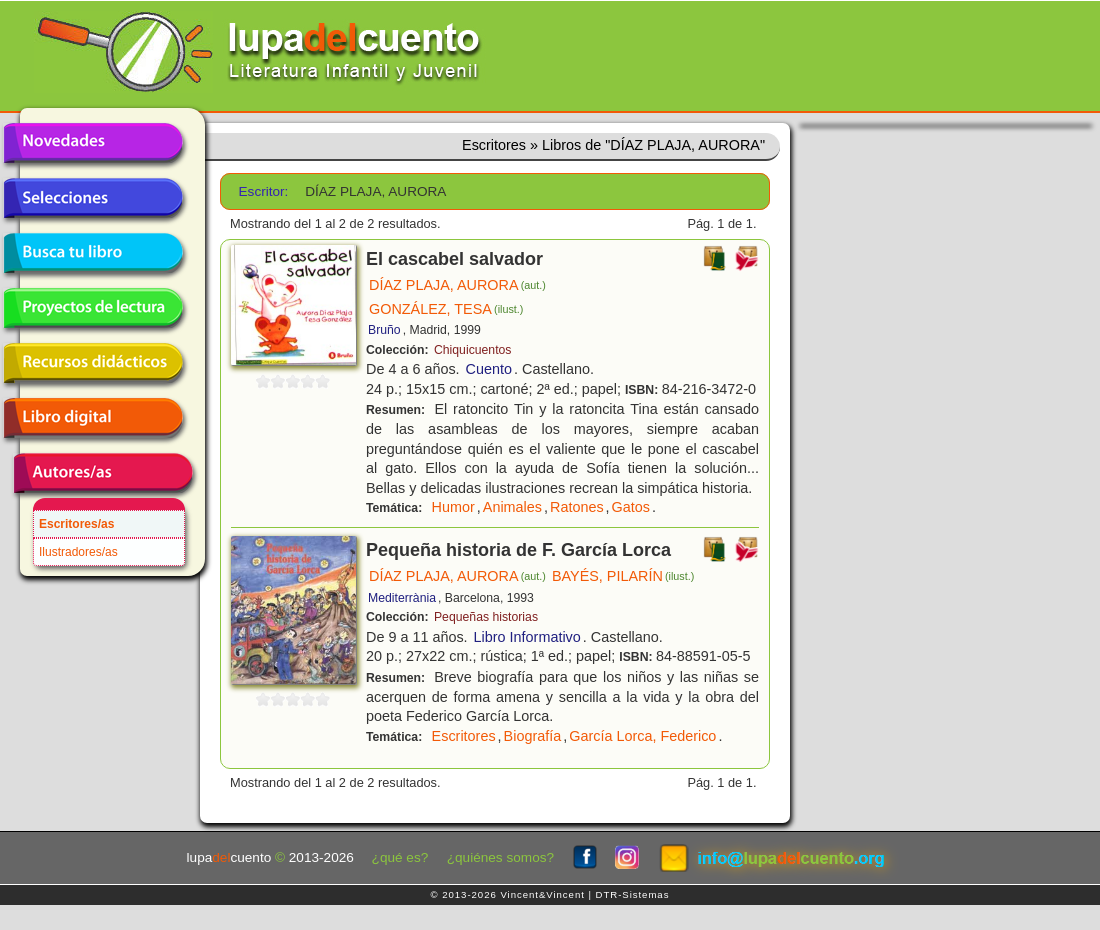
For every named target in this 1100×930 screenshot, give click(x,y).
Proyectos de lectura (93, 308)
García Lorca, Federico (642, 736)
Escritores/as (76, 524)
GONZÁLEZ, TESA (446, 309)
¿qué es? (400, 857)
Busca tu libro (93, 253)
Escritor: (264, 191)
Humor (453, 507)
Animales (512, 507)
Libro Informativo (527, 637)
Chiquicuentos (473, 350)
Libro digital (93, 418)
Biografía (533, 736)
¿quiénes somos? (500, 857)
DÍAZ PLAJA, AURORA (457, 285)
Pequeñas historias (486, 617)
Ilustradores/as (78, 552)
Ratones (577, 507)
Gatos (631, 507)
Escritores (464, 736)
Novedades (93, 143)
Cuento (489, 369)
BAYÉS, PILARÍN (623, 576)
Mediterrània (402, 598)
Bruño (384, 330)
